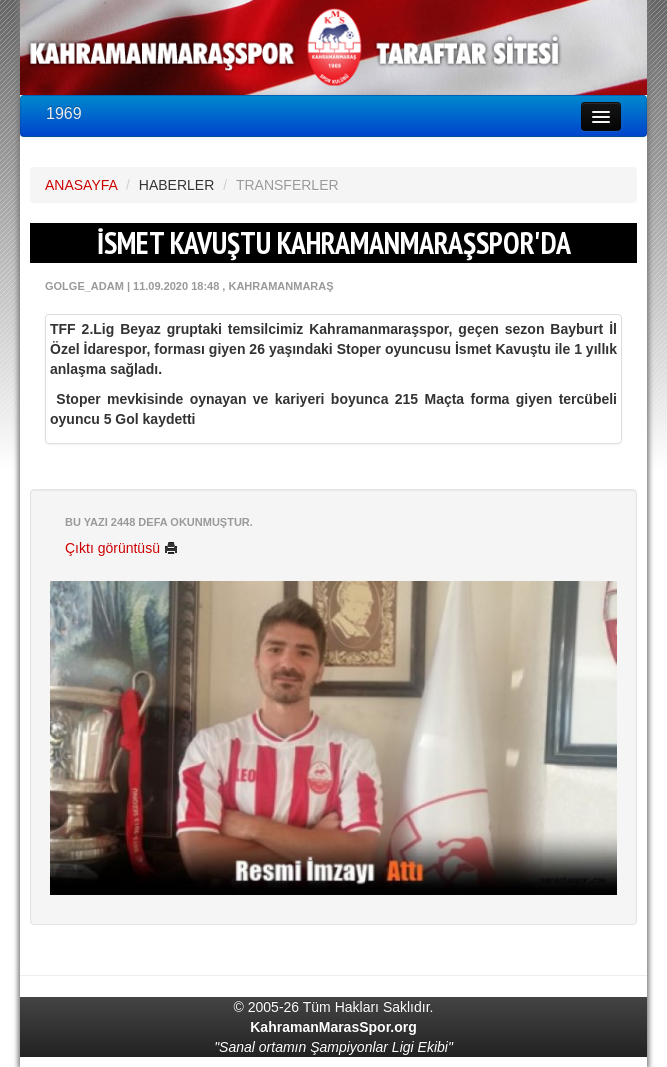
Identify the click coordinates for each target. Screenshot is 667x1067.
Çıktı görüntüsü (121, 548)
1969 (64, 113)
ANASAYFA (81, 185)
